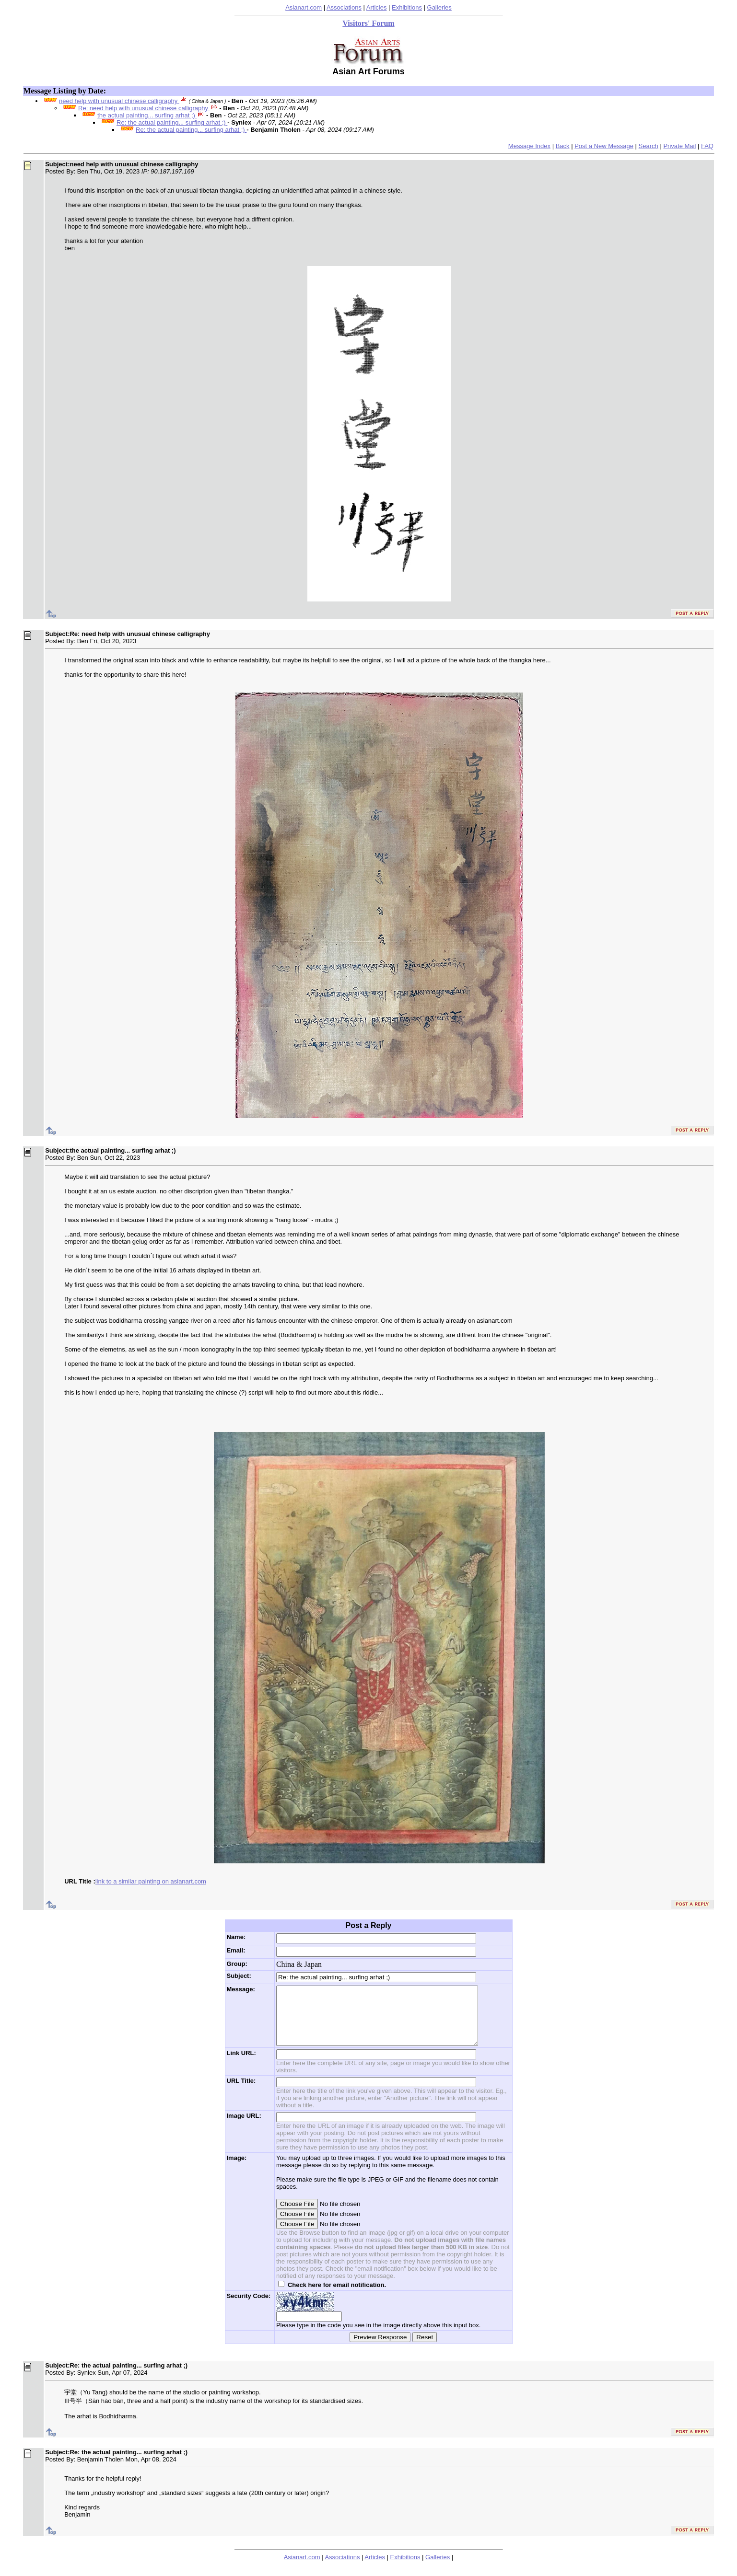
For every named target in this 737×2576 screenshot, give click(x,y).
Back (563, 146)
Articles (376, 7)
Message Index (529, 146)
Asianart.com (303, 7)
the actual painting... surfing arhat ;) (147, 115)
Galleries (439, 7)
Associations (344, 7)
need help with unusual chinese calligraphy (119, 100)
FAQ (707, 146)
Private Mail (679, 146)
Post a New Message (603, 146)
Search (648, 146)
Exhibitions (407, 7)
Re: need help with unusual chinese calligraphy (144, 108)
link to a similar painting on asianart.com (150, 1881)
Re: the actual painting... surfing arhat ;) (172, 122)
